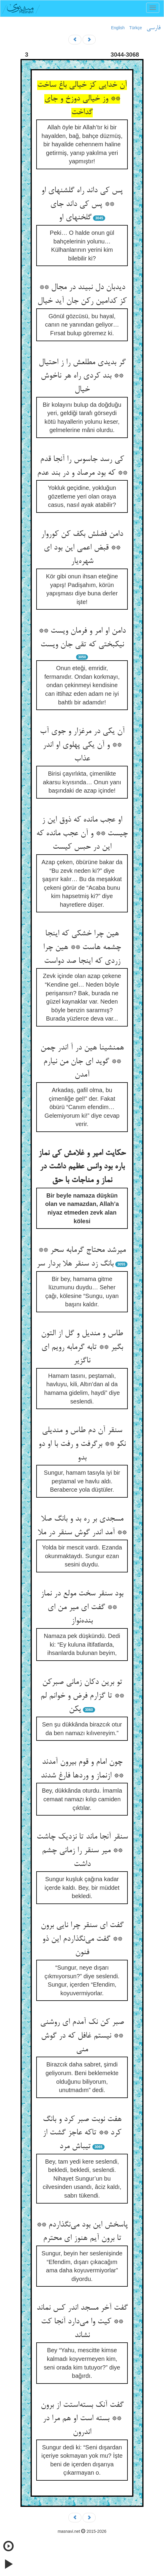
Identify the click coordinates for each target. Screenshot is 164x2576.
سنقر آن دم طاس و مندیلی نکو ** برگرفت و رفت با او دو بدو (82, 1444)
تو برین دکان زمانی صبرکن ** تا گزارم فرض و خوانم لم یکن (82, 1696)
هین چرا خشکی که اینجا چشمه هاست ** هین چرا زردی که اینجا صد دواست (82, 947)
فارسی (153, 28)
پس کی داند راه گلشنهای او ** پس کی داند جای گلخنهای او (82, 204)
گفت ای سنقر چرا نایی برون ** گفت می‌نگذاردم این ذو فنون (82, 1939)
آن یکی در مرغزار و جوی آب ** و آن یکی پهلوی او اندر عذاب (82, 745)
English (118, 27)
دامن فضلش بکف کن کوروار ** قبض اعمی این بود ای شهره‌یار (82, 548)
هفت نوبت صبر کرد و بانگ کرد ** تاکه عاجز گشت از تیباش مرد (82, 2133)
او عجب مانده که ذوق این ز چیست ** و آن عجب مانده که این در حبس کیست (82, 833)
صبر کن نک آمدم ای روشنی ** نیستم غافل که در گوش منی (82, 2036)
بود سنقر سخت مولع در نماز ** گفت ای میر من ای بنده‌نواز (82, 1607)
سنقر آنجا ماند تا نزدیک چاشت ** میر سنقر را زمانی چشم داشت (82, 1850)
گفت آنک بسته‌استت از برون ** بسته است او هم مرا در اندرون (82, 2418)
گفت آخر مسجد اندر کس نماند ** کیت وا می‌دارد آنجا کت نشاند (82, 2321)
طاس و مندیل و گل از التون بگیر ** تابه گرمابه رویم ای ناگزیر (82, 1347)
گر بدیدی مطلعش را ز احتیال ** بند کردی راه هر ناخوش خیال (82, 376)
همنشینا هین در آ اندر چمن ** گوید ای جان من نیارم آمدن (82, 1061)
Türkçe (135, 27)
